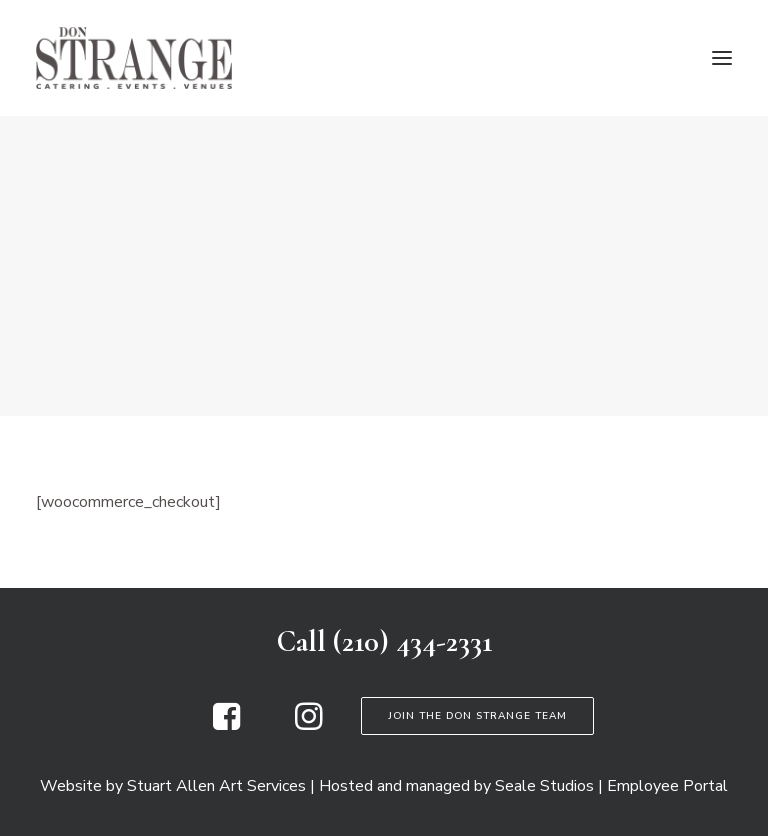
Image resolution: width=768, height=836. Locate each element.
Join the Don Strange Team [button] (477, 716)
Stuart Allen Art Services (216, 786)
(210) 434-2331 (412, 641)
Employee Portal (667, 786)
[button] (722, 58)
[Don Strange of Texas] (134, 58)
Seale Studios (544, 786)
